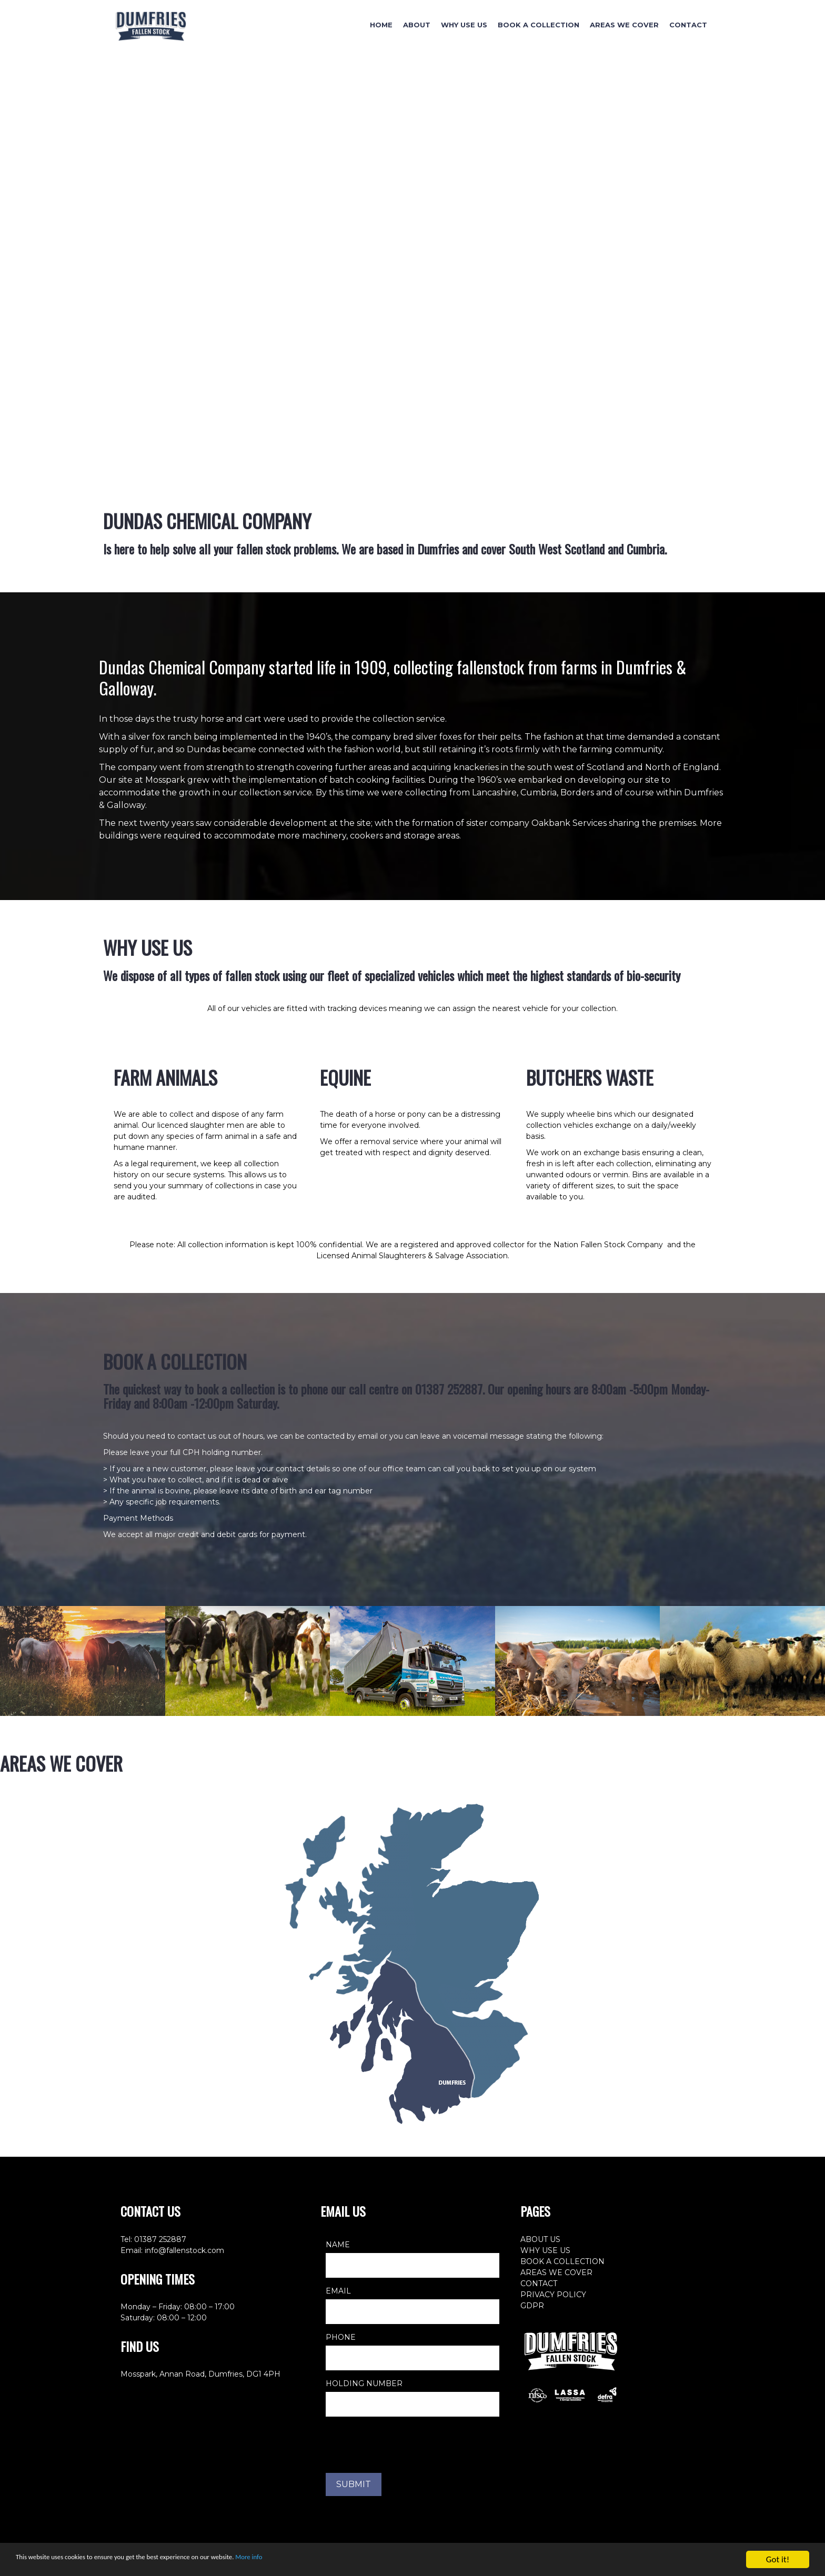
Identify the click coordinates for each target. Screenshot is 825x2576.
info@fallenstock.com (184, 2250)
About (416, 25)
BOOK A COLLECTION (562, 2261)
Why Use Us (464, 25)
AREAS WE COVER (556, 2272)
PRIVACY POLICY (553, 2294)
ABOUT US (540, 2239)
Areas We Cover (624, 25)
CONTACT (538, 2283)
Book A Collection (538, 25)
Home (381, 25)
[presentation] (406, 2445)
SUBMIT (353, 2484)
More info (326, 2559)
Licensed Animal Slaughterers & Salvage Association (412, 1255)
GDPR (532, 2305)
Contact (688, 25)
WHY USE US (545, 2250)
